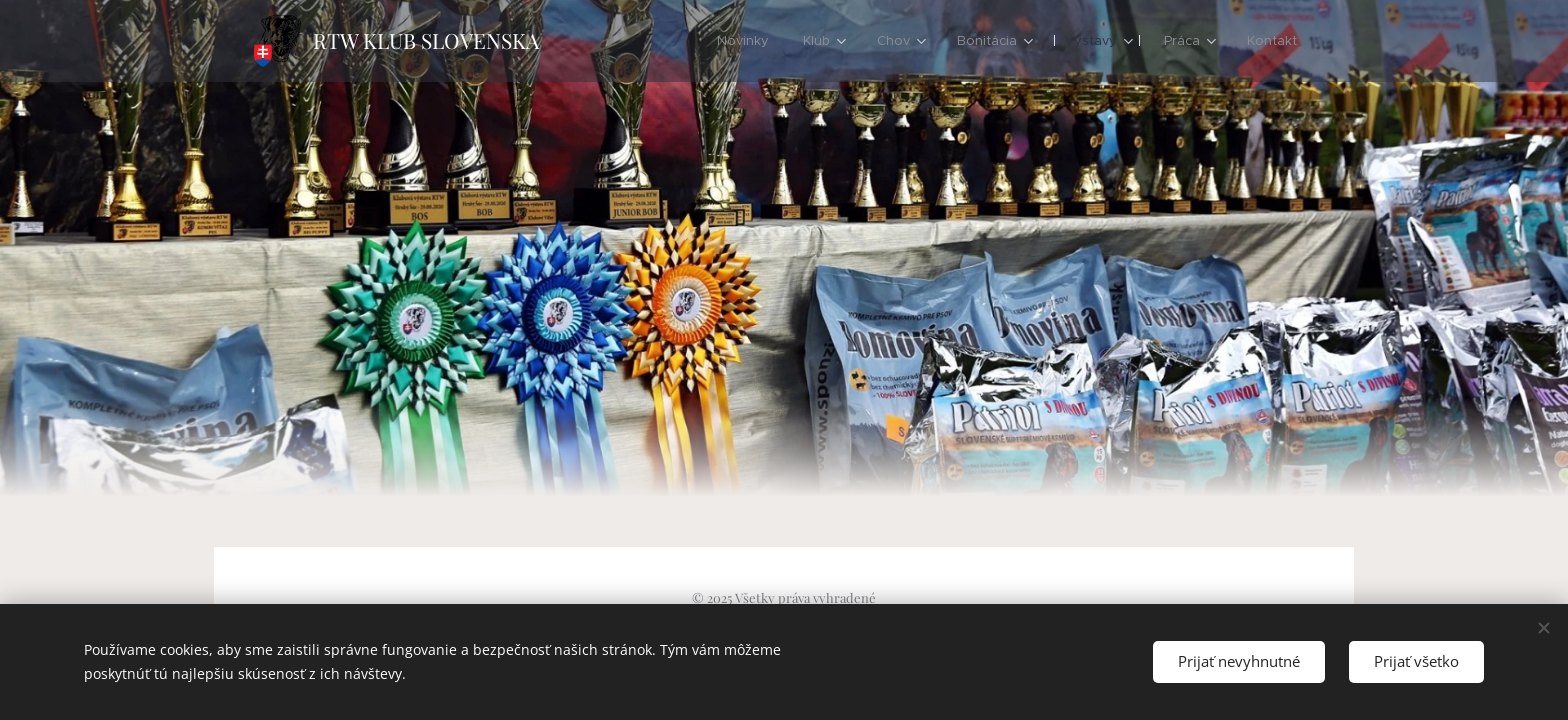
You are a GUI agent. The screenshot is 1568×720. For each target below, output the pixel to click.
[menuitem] (743, 41)
